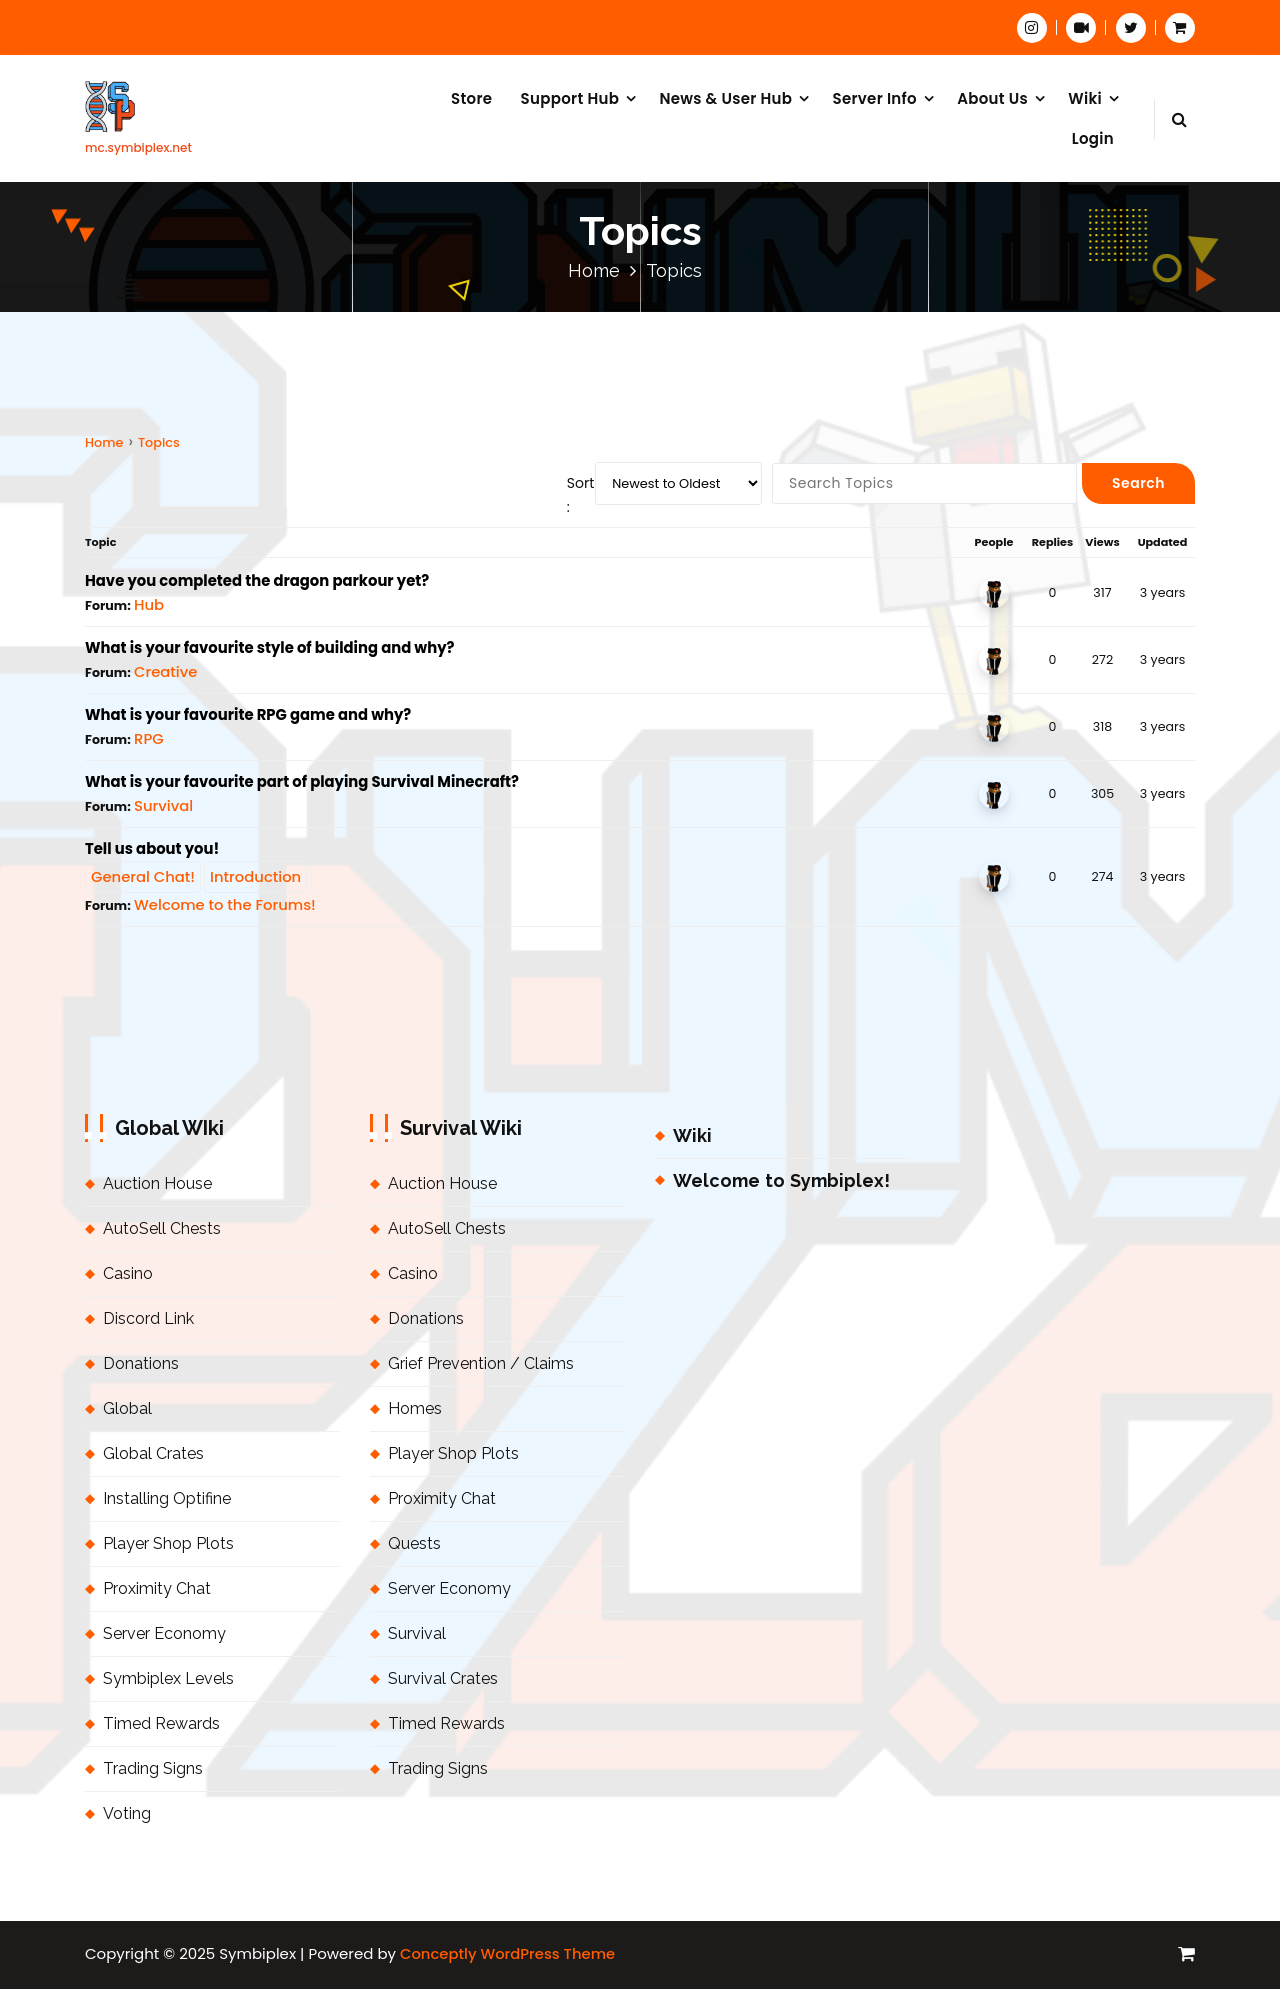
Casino (128, 1273)
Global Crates (153, 1453)
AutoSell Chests (162, 1228)
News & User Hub (725, 98)
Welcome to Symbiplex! (781, 1180)
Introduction (255, 876)
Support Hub (570, 98)
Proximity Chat (157, 1588)
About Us (992, 98)
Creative (165, 671)
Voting (127, 1813)
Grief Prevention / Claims (481, 1363)
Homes (415, 1408)
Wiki (1085, 98)
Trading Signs (153, 1768)
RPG (149, 738)
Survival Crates (443, 1678)
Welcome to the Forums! (225, 904)
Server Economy (164, 1633)
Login (1093, 138)
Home (594, 270)
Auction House (157, 1183)
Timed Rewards (161, 1723)
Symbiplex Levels (168, 1678)
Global (127, 1408)
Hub (149, 604)
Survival (163, 805)
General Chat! (143, 876)
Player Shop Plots (168, 1543)
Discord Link (148, 1318)
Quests (414, 1543)
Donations (141, 1363)
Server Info (874, 98)
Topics (159, 442)
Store (471, 98)
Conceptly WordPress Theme (507, 1953)
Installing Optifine (167, 1498)
